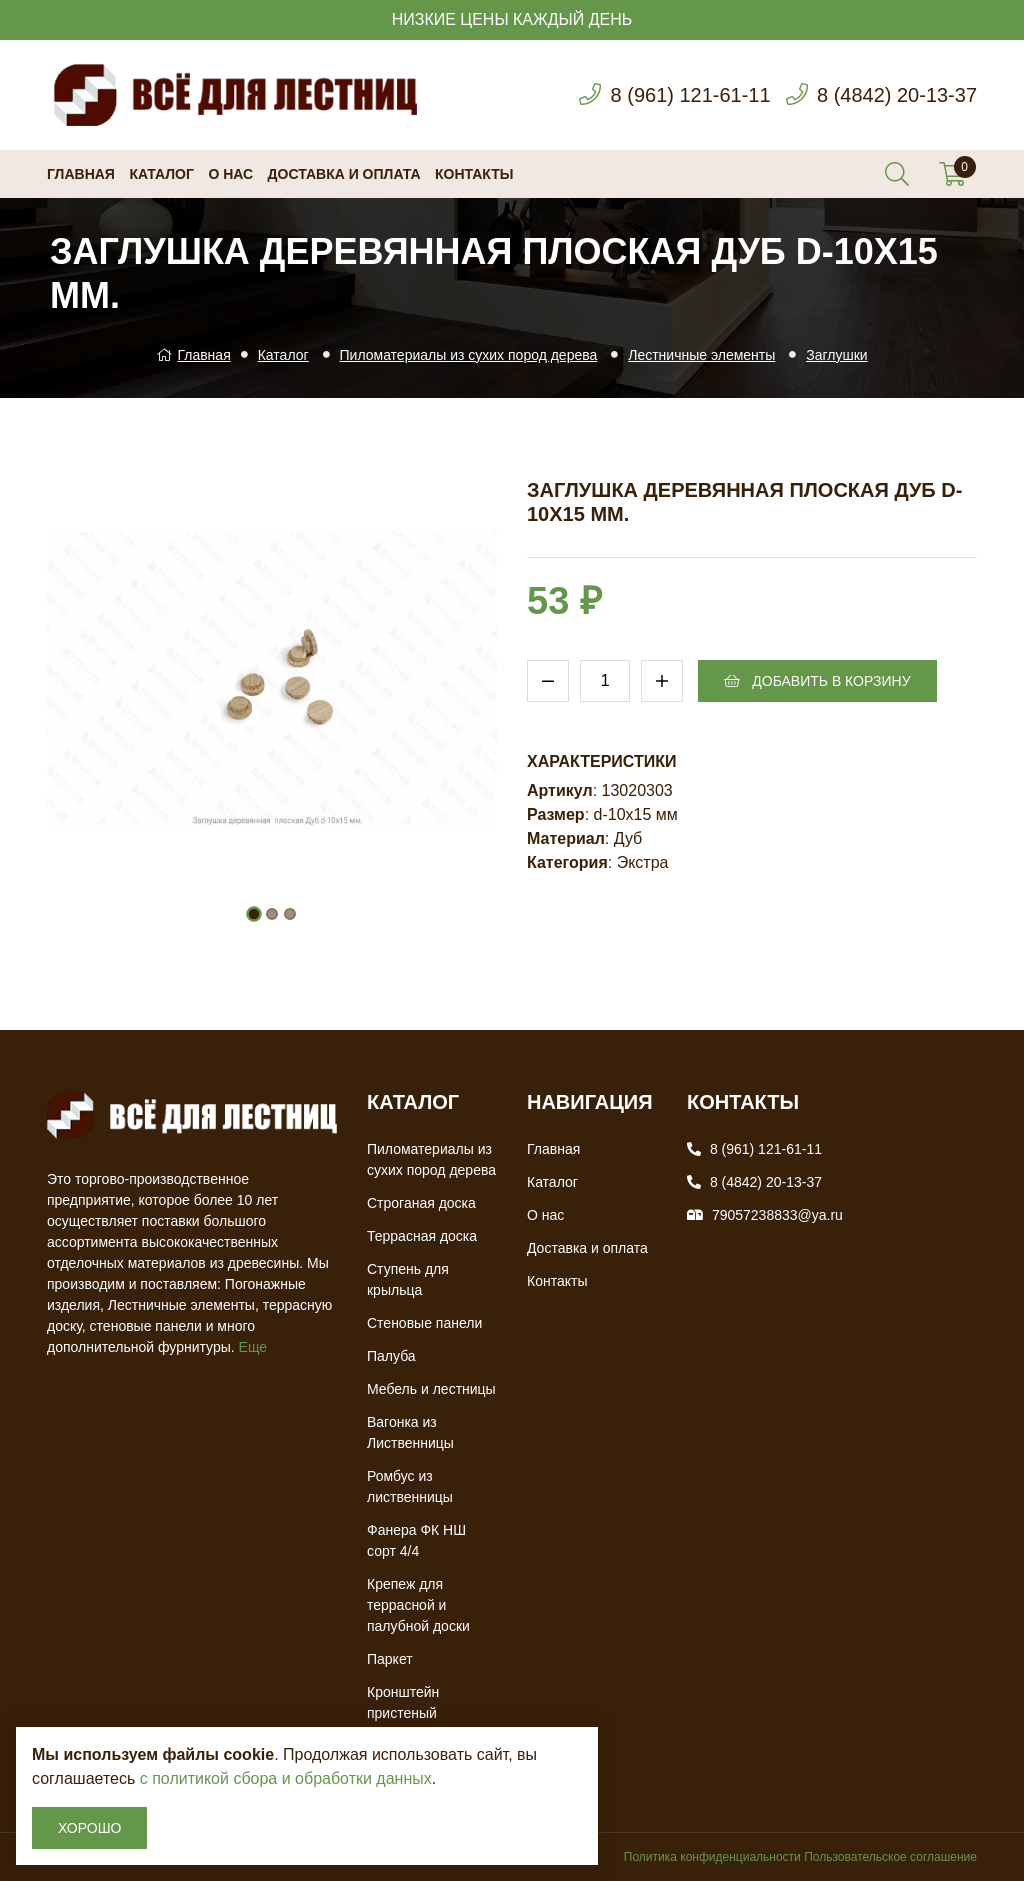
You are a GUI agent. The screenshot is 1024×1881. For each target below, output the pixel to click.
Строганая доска (421, 1203)
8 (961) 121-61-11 (690, 95)
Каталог (161, 174)
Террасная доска (422, 1236)
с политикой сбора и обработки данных (286, 1778)
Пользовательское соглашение (890, 1857)
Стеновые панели (424, 1323)
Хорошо (89, 1828)
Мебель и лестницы (431, 1389)
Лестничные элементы (701, 355)
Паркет (390, 1659)
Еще (253, 1347)
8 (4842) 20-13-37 (897, 95)
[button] (254, 914)
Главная (81, 174)
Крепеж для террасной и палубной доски (418, 1605)
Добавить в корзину (817, 681)
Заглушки (836, 355)
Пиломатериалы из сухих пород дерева (469, 355)
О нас (230, 174)
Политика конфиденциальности (712, 1857)
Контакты (474, 174)
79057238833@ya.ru (777, 1215)
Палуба (391, 1356)
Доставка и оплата (344, 174)
